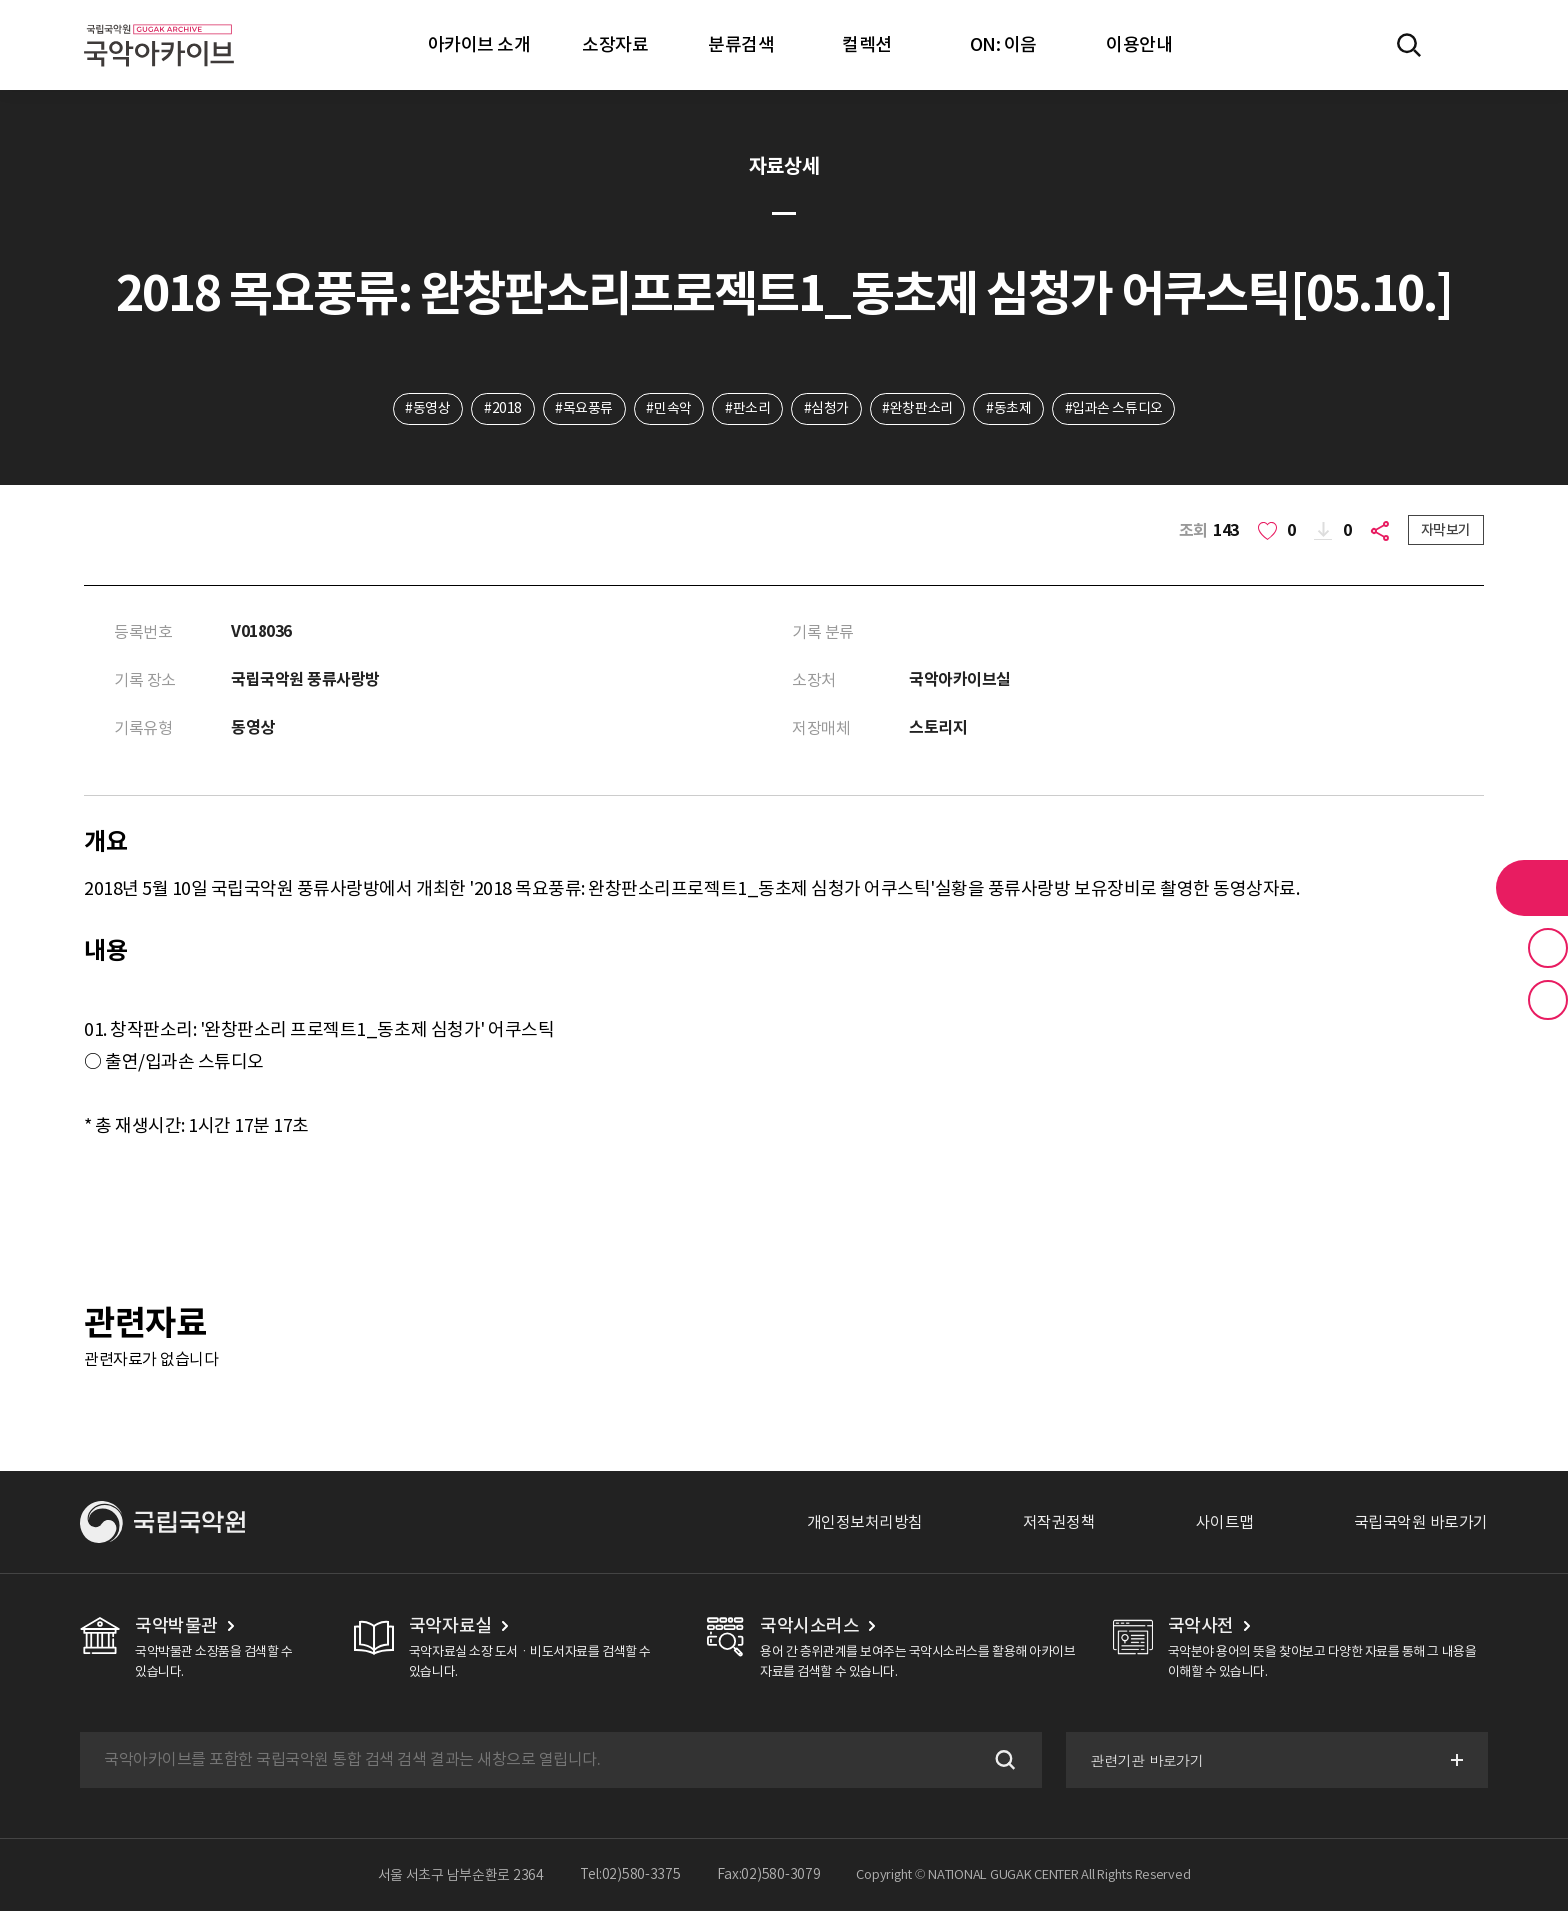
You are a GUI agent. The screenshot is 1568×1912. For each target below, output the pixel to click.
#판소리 (747, 409)
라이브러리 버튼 (1532, 888)
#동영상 (426, 409)
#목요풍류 (583, 409)
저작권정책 (1059, 1523)
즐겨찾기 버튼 (1548, 948)
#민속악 (668, 409)
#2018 (502, 409)
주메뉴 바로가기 (0, 0)
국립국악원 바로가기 (1421, 1523)
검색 (1002, 1761)
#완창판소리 (918, 409)
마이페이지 (1467, 45)
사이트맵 (1225, 1523)
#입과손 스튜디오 (1116, 409)
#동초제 (1009, 409)
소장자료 (615, 44)
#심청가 (826, 409)
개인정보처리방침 (865, 1523)
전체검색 (1409, 45)
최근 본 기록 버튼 (1548, 1000)
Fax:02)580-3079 (769, 1876)
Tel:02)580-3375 (630, 1876)
